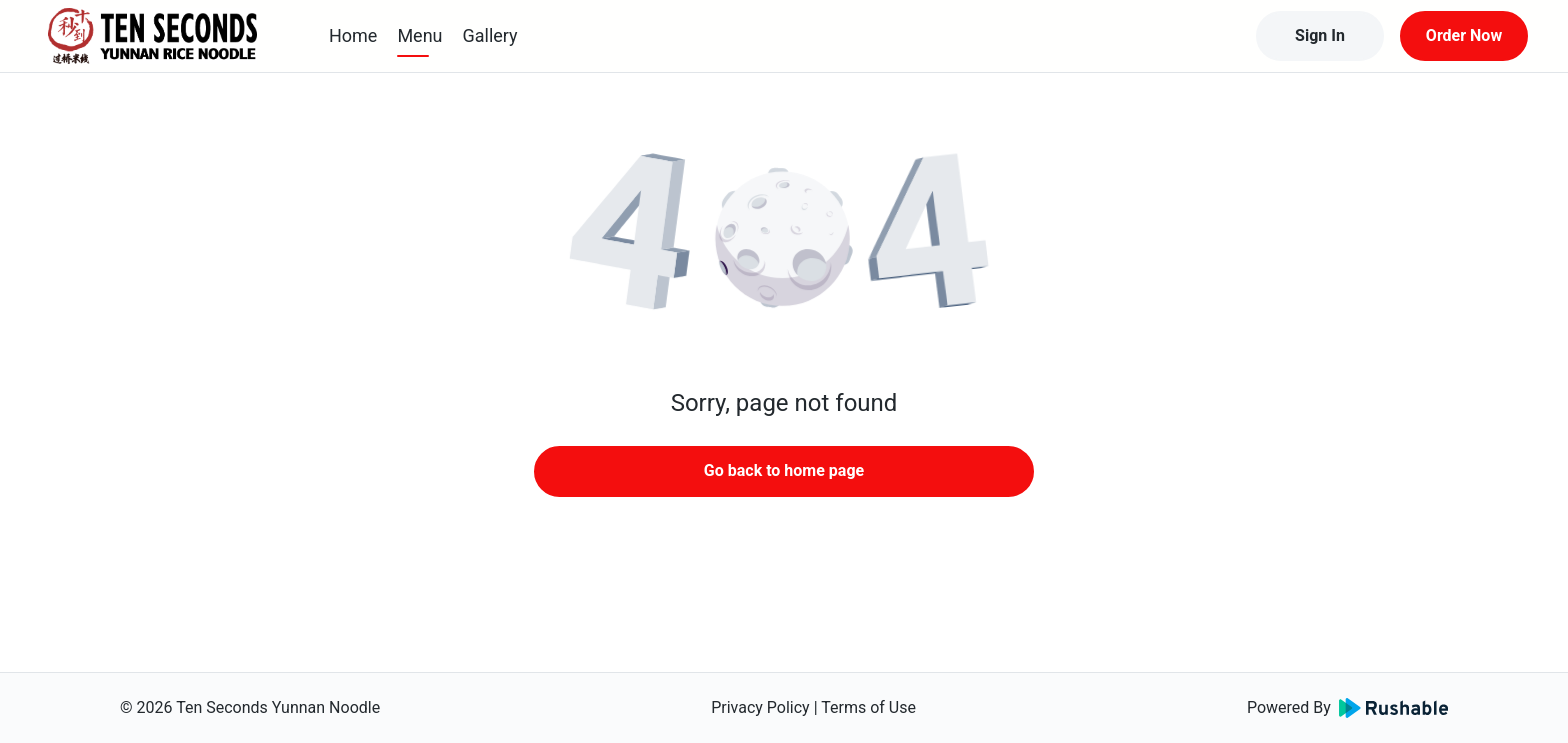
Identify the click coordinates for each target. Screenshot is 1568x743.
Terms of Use (868, 707)
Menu (419, 35)
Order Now (1464, 35)
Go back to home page (784, 470)
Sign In (1320, 35)
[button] (784, 240)
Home (353, 35)
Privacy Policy (760, 707)
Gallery (490, 35)
